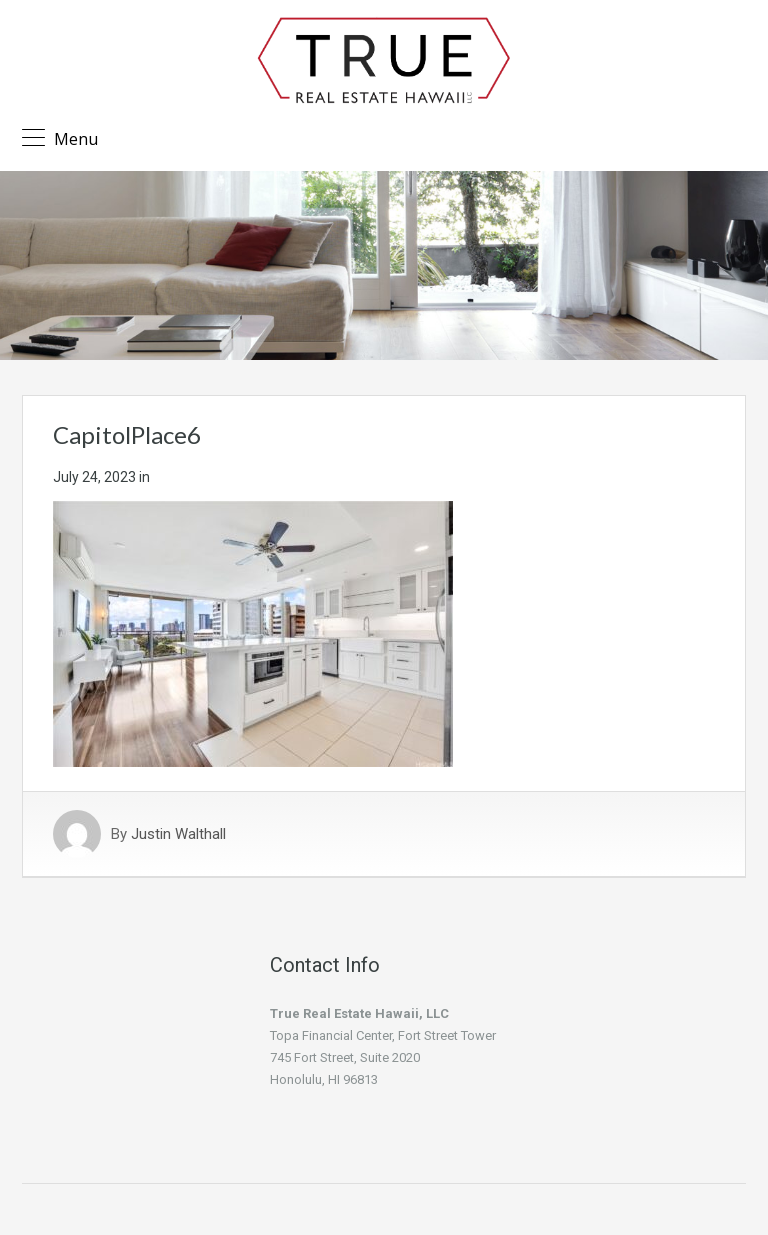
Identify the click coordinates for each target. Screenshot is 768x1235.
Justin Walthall (178, 834)
